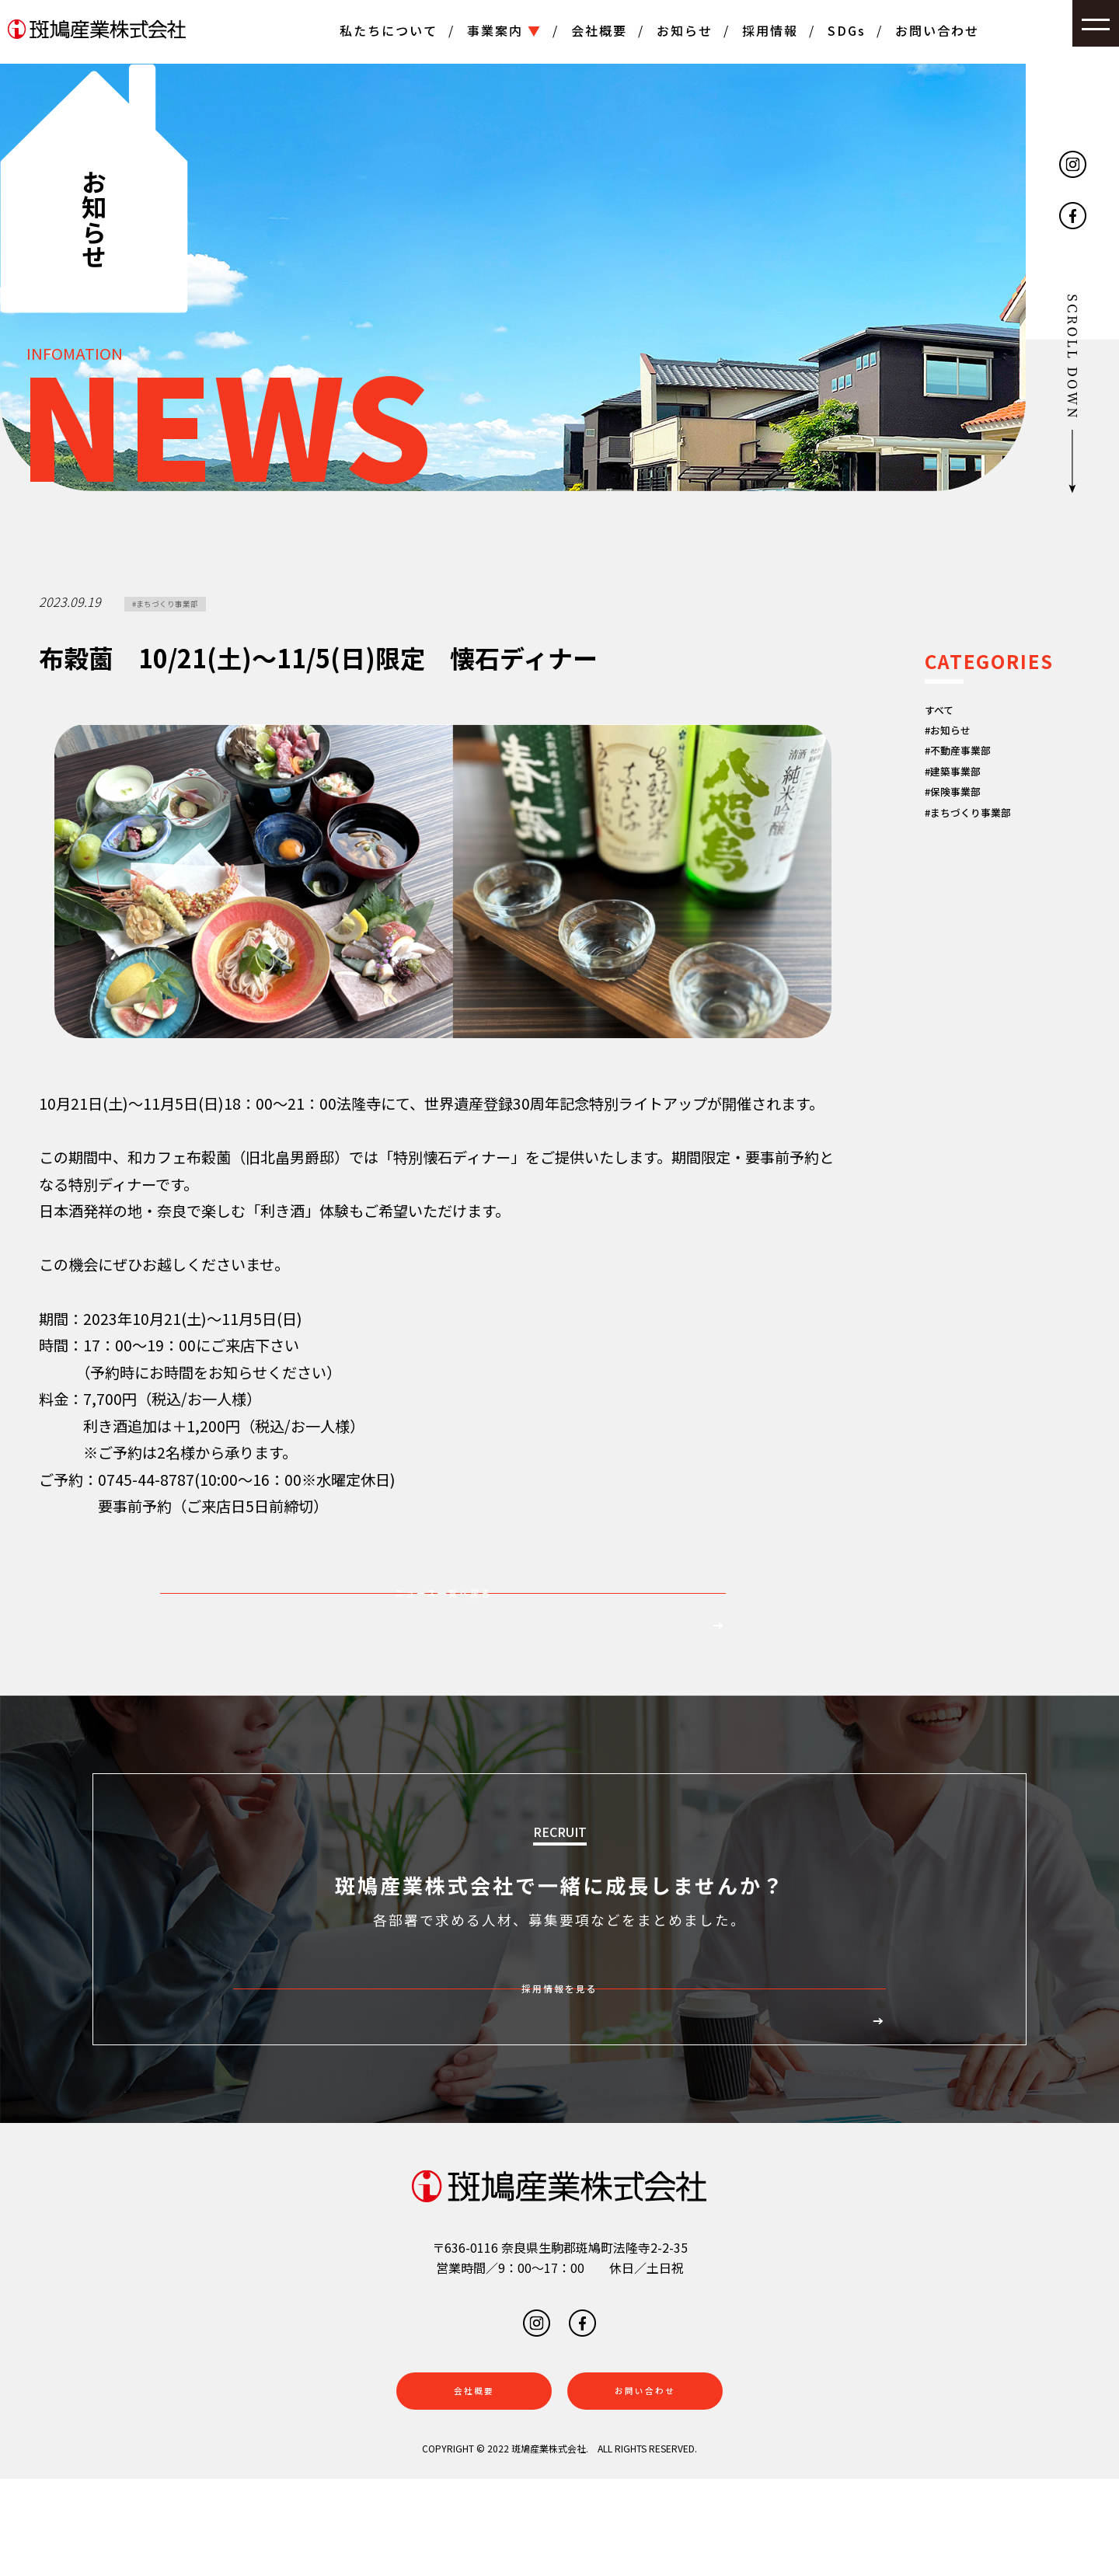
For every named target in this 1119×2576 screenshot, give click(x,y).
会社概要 (599, 30)
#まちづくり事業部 (185, 606)
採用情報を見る (559, 2062)
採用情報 (770, 30)
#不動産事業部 (973, 773)
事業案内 (504, 30)
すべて (946, 714)
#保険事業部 (966, 833)
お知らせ (685, 30)
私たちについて (388, 30)
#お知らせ (958, 744)
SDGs (847, 30)
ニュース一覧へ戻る (443, 1620)
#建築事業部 (966, 803)
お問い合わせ (937, 30)
